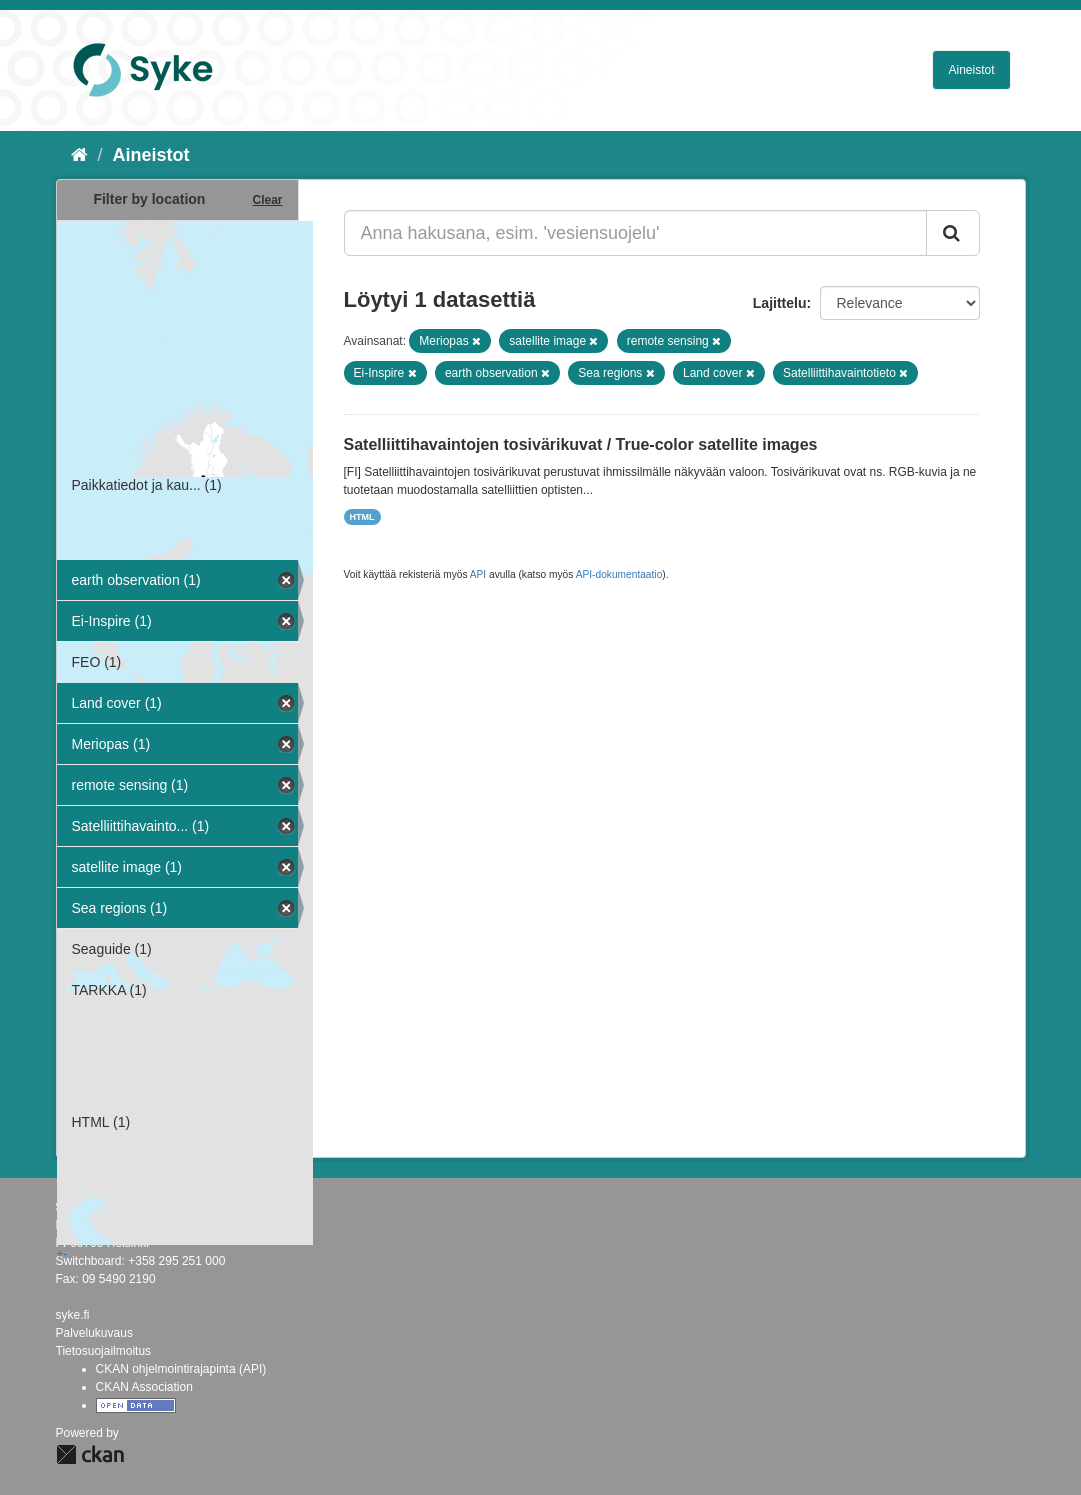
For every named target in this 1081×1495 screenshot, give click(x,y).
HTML (362, 517)
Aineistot (971, 70)
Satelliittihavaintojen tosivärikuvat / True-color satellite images (581, 444)
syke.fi (73, 1315)
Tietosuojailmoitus (104, 1351)
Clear (267, 200)
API (478, 574)
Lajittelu (780, 303)
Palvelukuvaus (94, 1333)
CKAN (90, 1454)
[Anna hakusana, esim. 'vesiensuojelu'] (635, 233)
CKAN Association (144, 1387)
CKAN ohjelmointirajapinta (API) (181, 1369)
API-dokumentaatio (619, 574)
